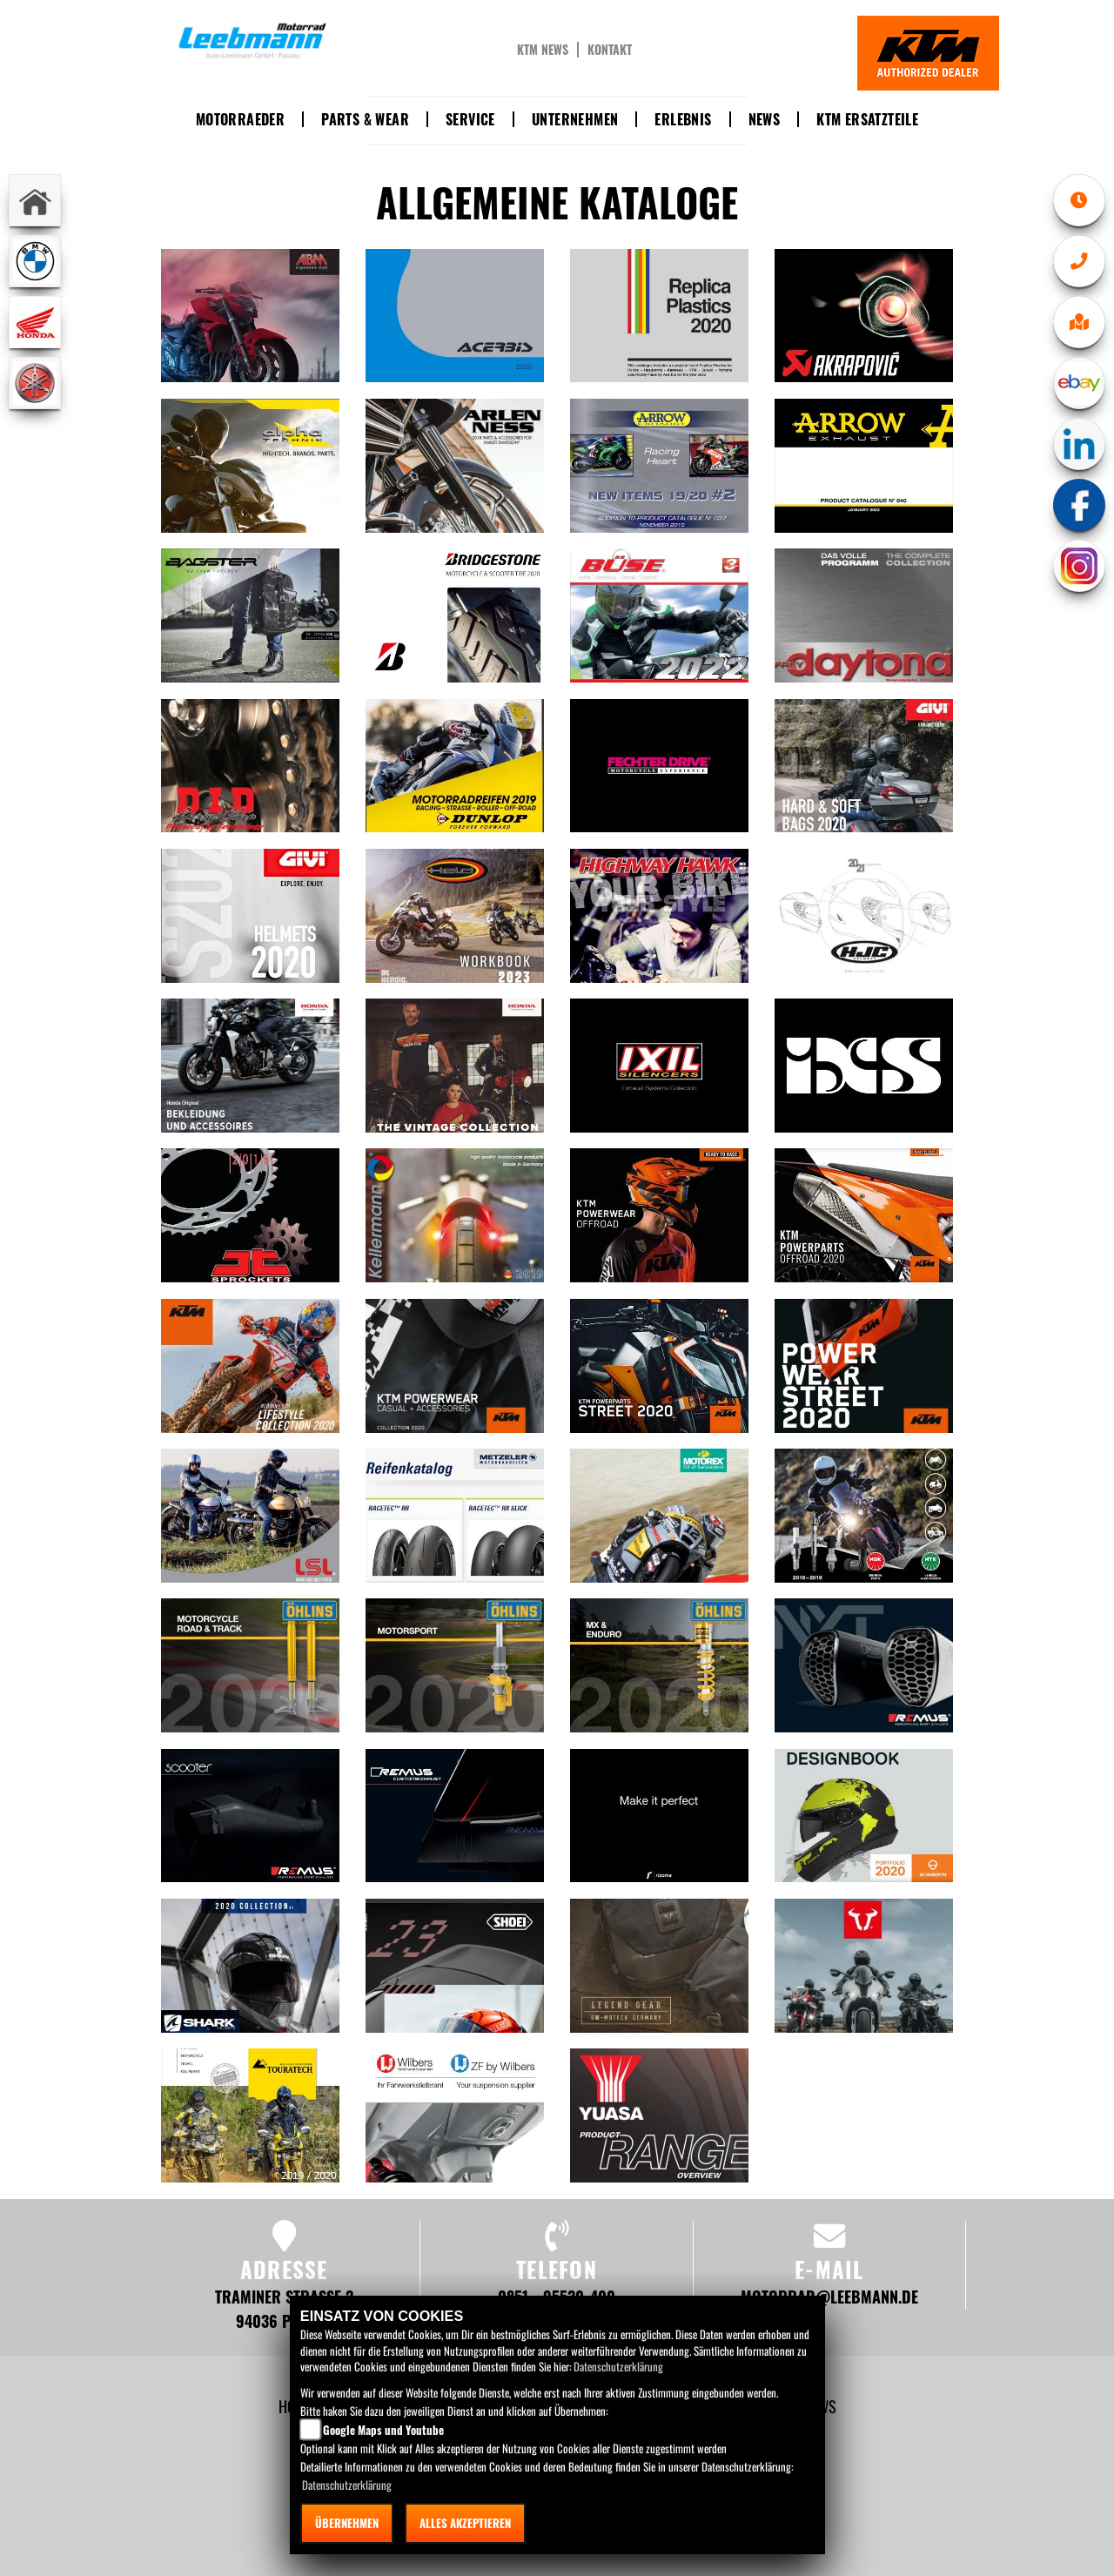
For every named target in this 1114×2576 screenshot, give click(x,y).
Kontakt (609, 49)
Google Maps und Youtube (383, 2429)
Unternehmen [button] (575, 119)
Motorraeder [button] (240, 119)
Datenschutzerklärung (618, 2366)
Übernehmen (347, 2523)
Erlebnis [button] (682, 119)
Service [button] (470, 119)
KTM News (542, 49)
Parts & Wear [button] (365, 119)
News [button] (764, 119)
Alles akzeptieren (465, 2523)
